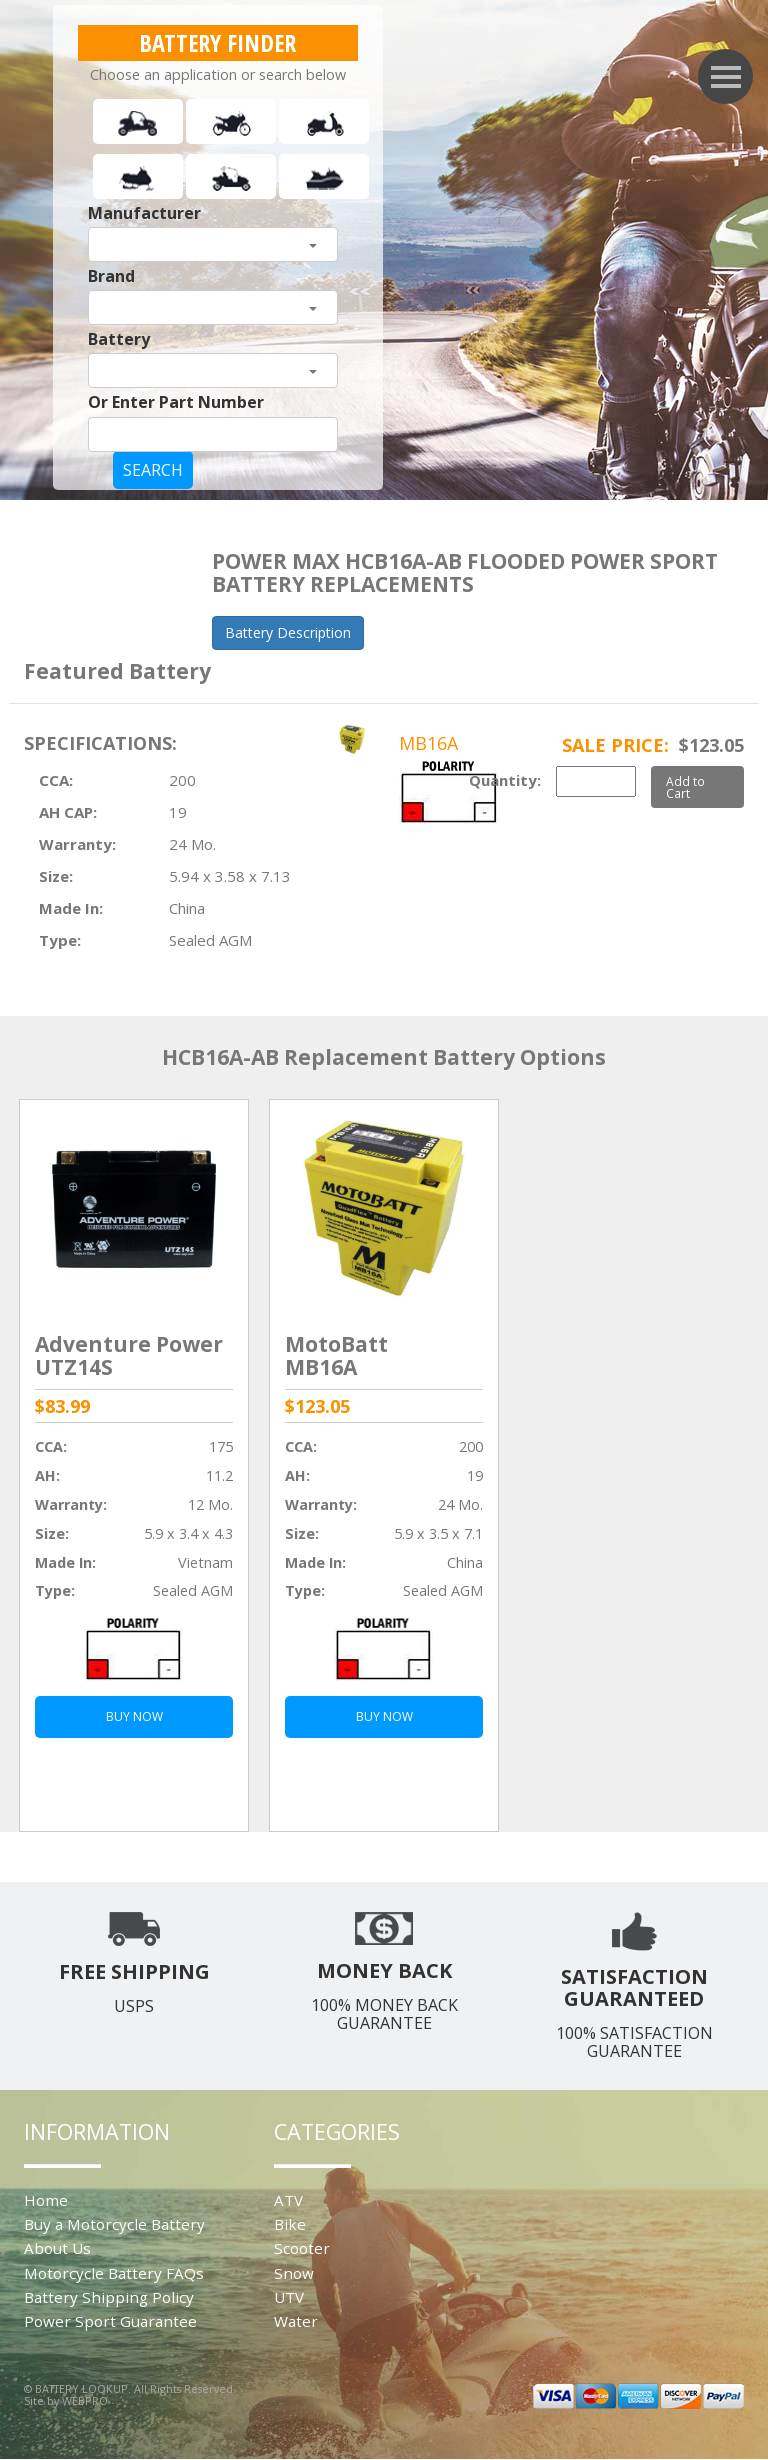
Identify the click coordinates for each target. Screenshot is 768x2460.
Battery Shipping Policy (109, 2297)
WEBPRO (85, 2400)
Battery (119, 339)
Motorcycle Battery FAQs (114, 2273)
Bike (290, 2224)
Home (46, 2200)
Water (296, 2321)
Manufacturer (144, 213)
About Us (57, 2248)
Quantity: (505, 780)
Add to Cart (685, 787)
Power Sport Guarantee (110, 2321)
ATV (288, 2200)
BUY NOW (134, 1716)
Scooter (302, 2248)
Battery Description (288, 632)
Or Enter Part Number (176, 402)
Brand (111, 276)
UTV (289, 2297)
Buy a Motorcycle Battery (114, 2224)
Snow (294, 2273)
